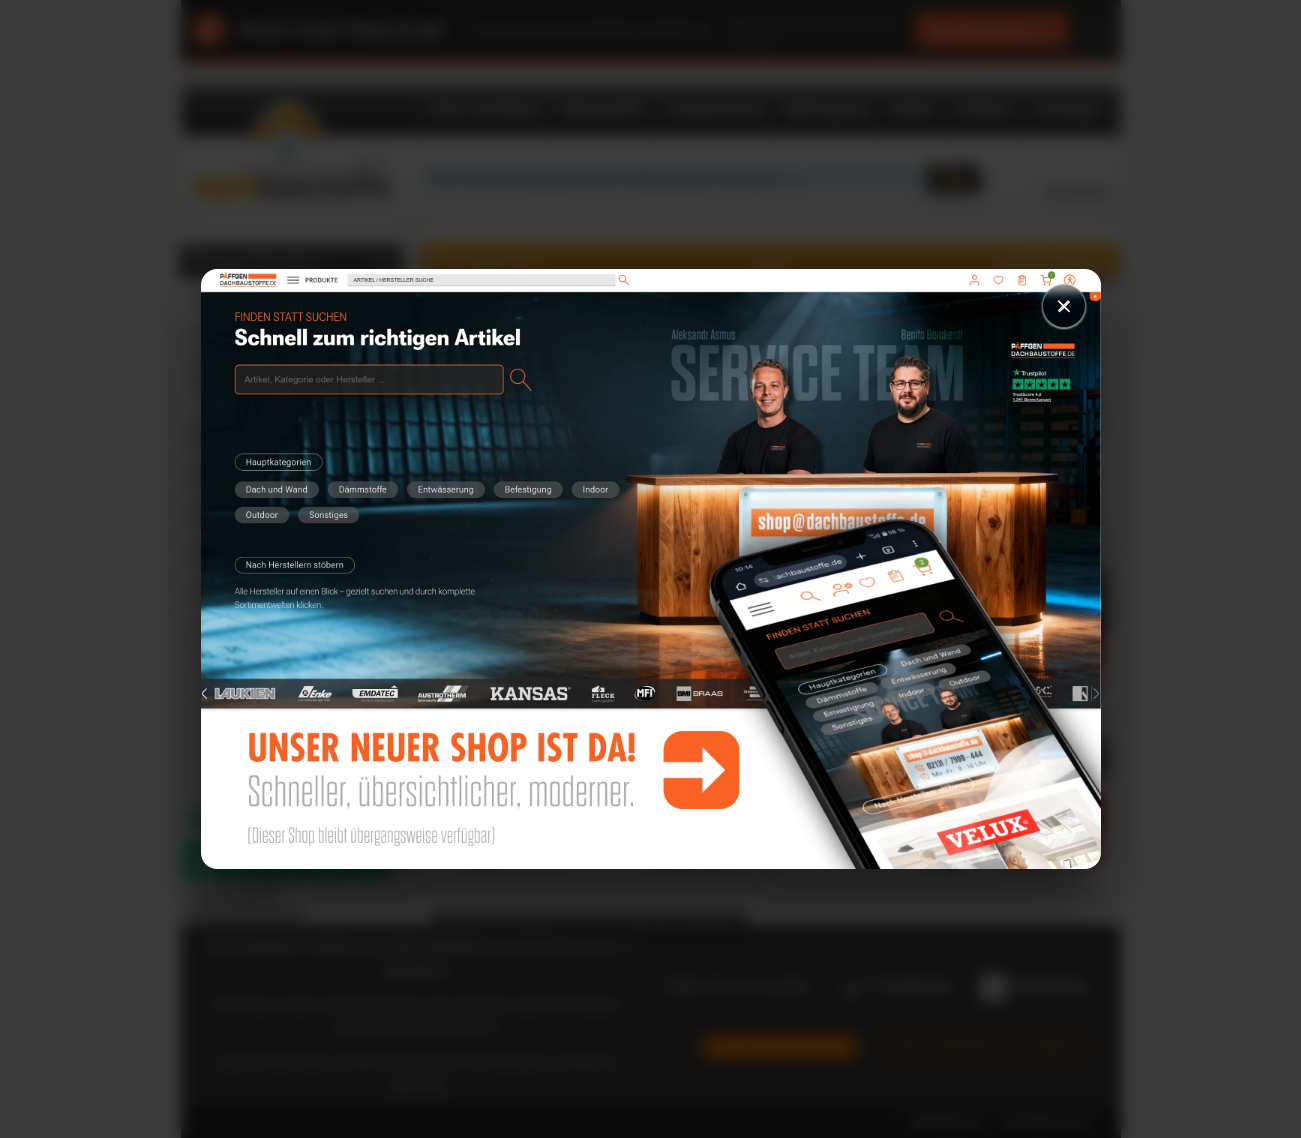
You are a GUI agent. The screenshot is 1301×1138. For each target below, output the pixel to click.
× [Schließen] (1064, 305)
